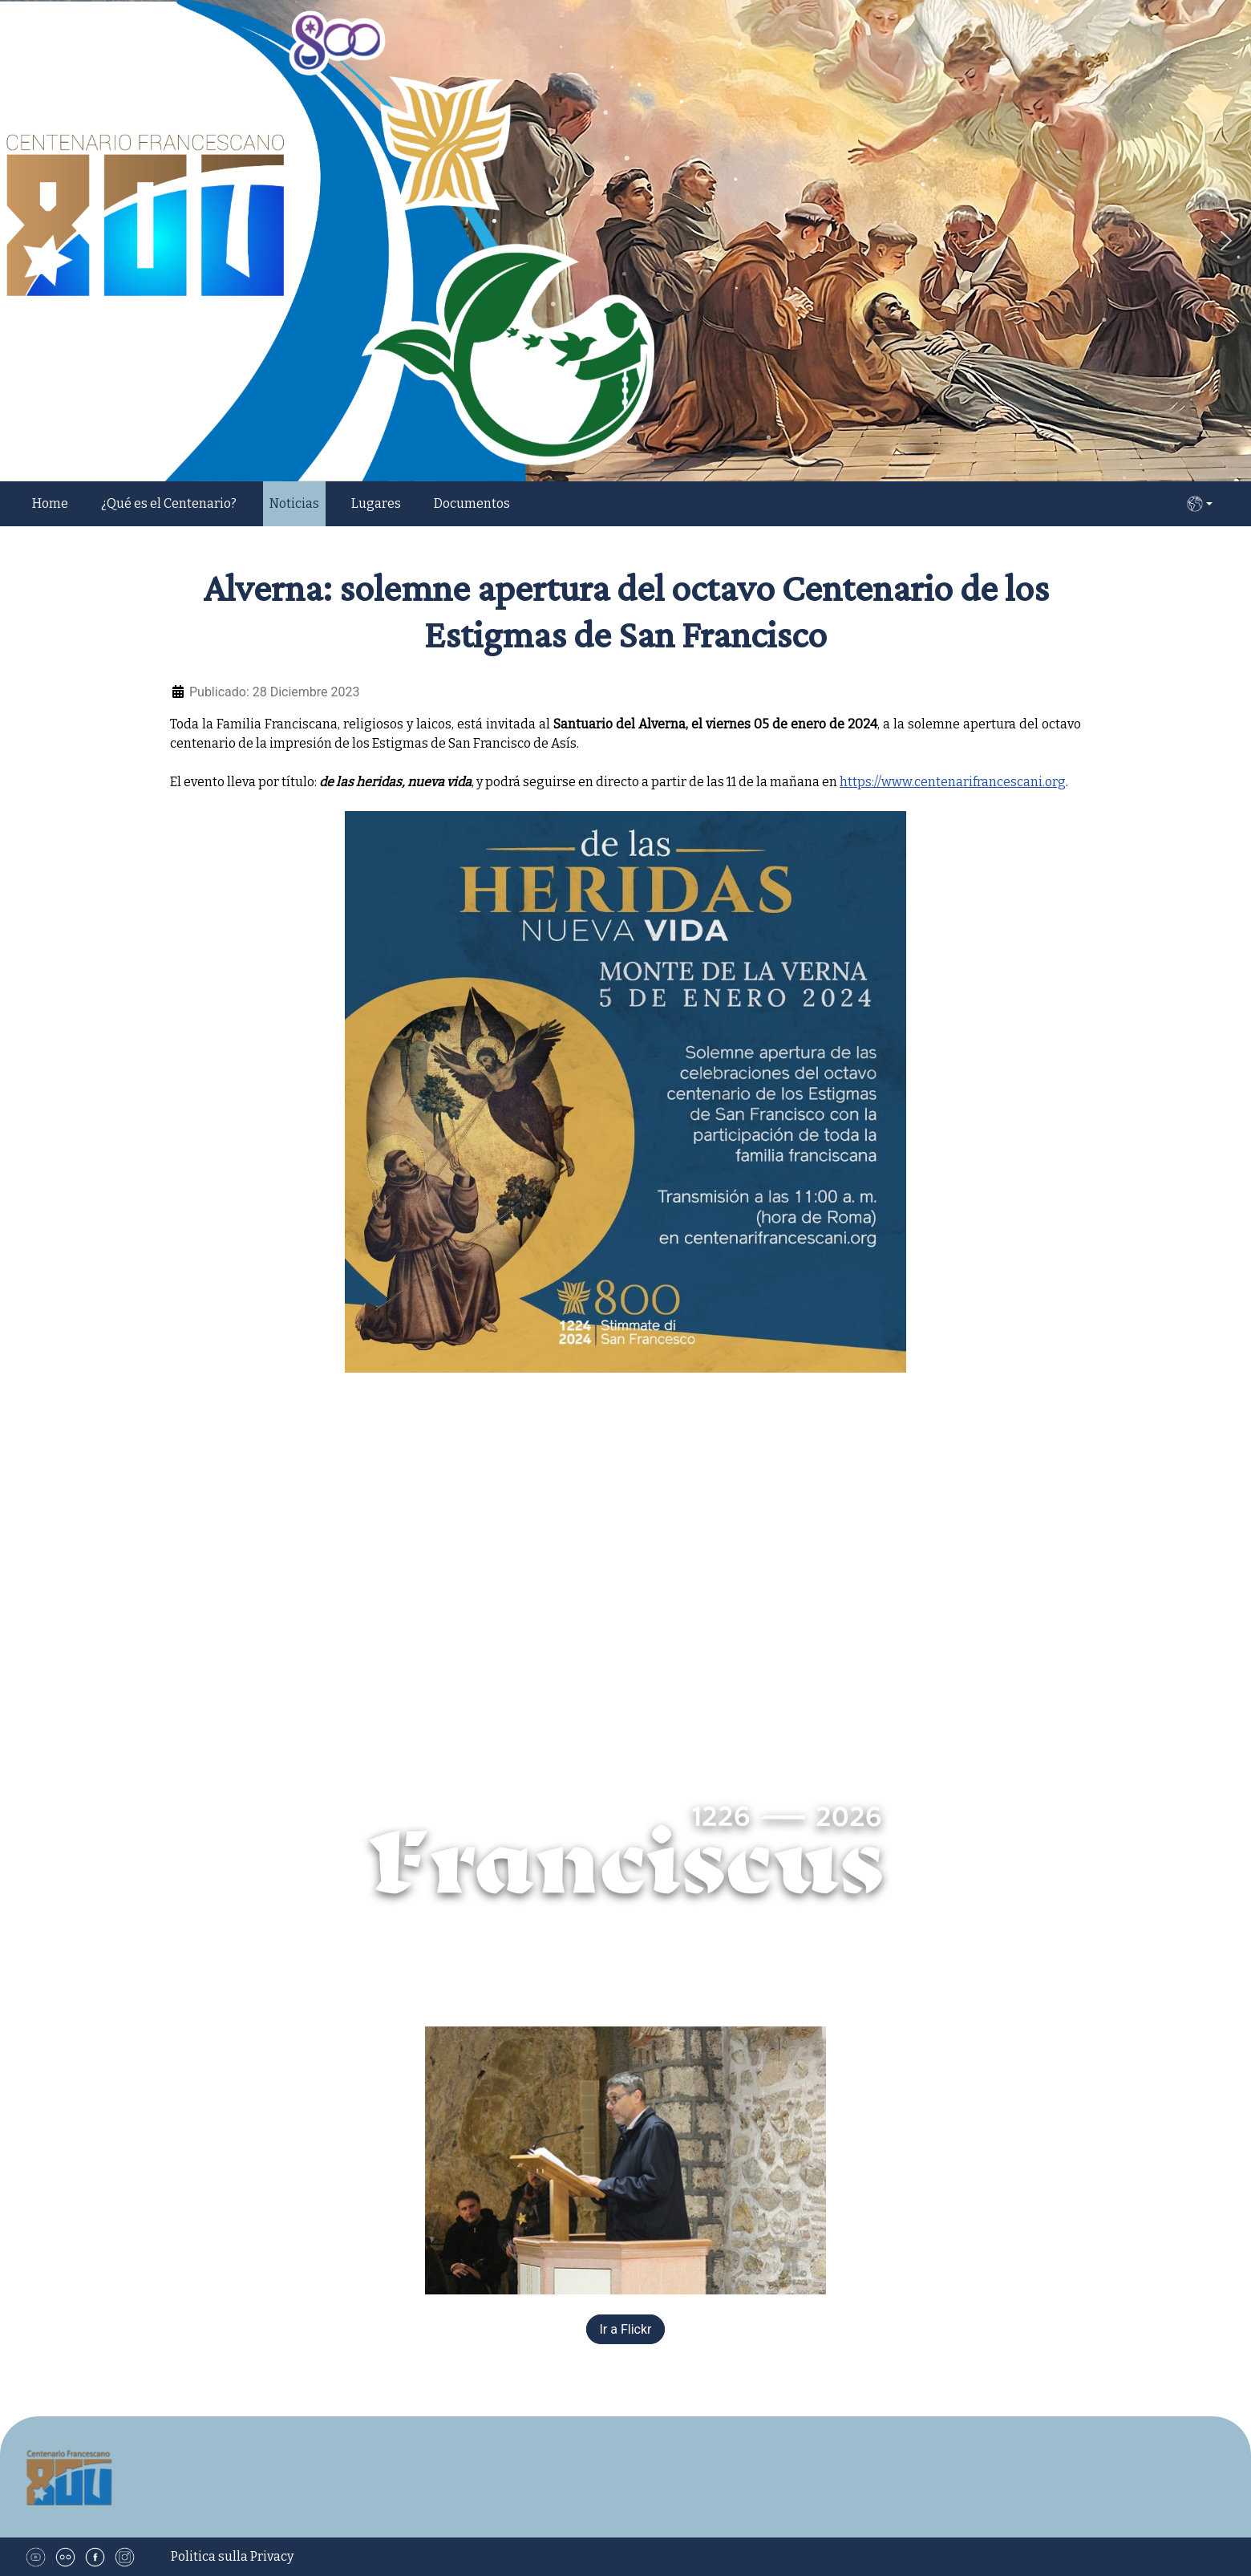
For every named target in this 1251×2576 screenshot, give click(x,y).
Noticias (294, 503)
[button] (1226, 241)
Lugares (376, 503)
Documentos (472, 503)
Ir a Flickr (626, 2329)
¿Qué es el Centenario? (169, 503)
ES (1199, 503)
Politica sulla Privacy (232, 2556)
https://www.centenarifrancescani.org (953, 781)
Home (50, 503)
